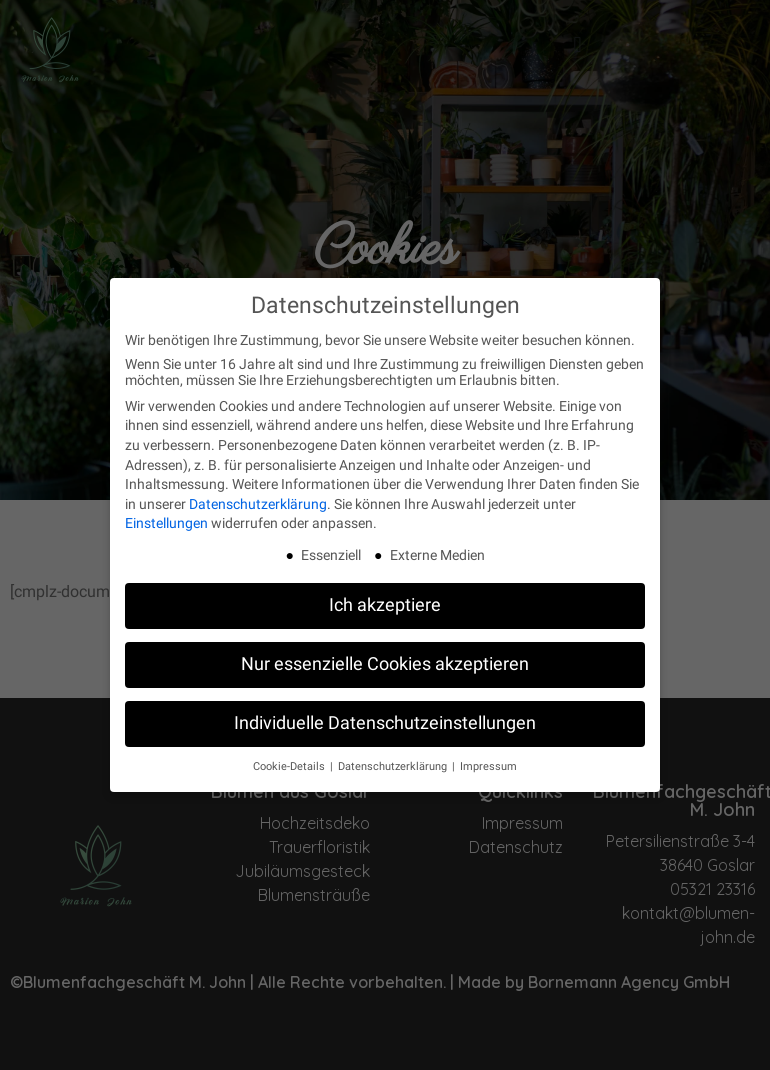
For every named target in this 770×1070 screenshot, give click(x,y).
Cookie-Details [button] (290, 756)
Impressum (488, 756)
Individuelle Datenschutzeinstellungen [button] (385, 713)
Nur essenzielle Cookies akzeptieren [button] (385, 654)
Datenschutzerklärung (258, 493)
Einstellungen (166, 513)
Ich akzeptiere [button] (385, 595)
